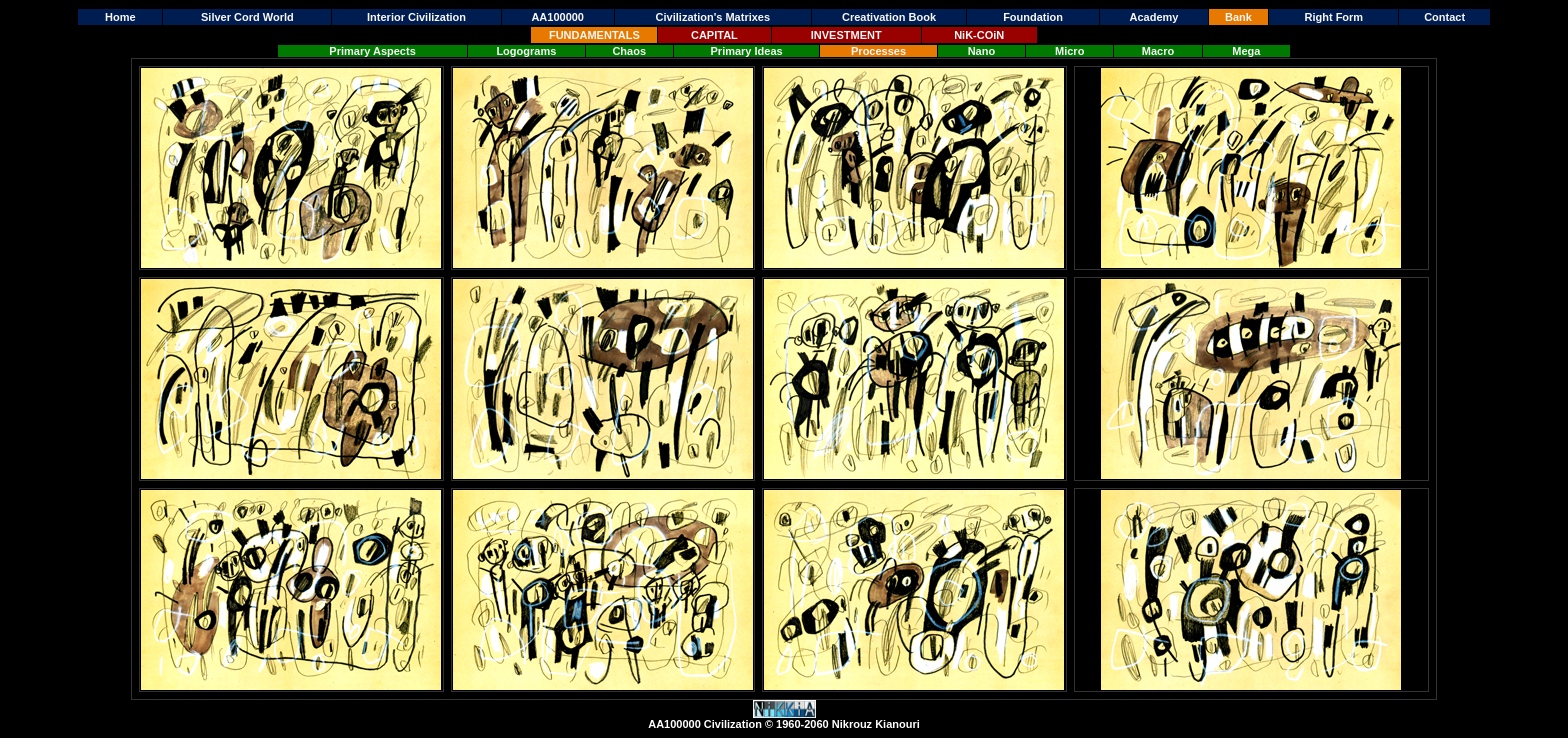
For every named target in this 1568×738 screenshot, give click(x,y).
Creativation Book (889, 17)
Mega (1246, 51)
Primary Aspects (372, 51)
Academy (1154, 17)
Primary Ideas (747, 51)
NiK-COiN (979, 35)
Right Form (1333, 17)
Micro (1069, 51)
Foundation (1033, 17)
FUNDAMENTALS (594, 35)
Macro (1158, 51)
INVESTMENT (846, 35)
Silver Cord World (247, 17)
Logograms (526, 51)
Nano (982, 51)
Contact (1444, 17)
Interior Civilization (416, 17)
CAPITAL (714, 35)
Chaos (629, 51)
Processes (878, 51)
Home (120, 17)
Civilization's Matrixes (713, 17)
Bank (1238, 17)
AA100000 (557, 17)
